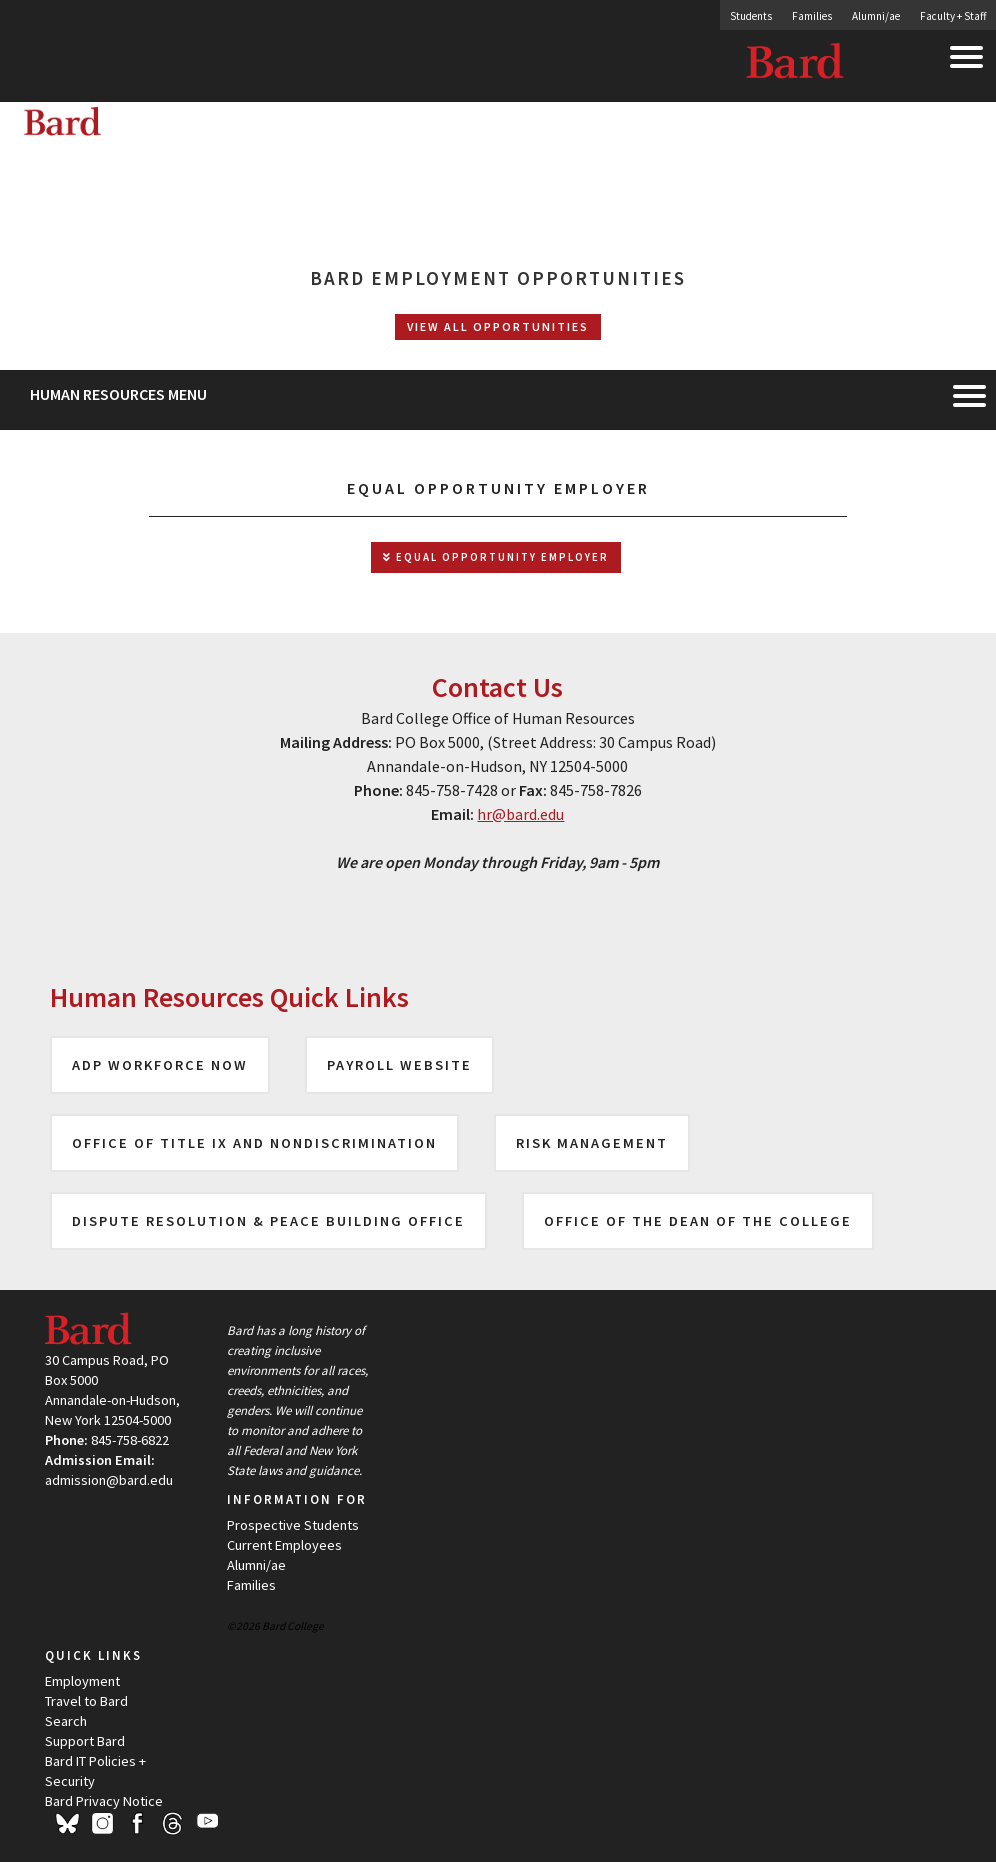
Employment (82, 1681)
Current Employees (284, 1545)
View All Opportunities (498, 326)
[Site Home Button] (219, 131)
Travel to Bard (86, 1701)
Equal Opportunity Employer (496, 557)
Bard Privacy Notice (104, 1801)
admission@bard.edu (109, 1480)
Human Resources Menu (118, 394)
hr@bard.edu (520, 814)
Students (751, 16)
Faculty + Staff (953, 16)
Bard (796, 65)
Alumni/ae (876, 16)
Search (66, 1721)
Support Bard (85, 1741)
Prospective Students (293, 1525)
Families (812, 16)
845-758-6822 (130, 1440)
